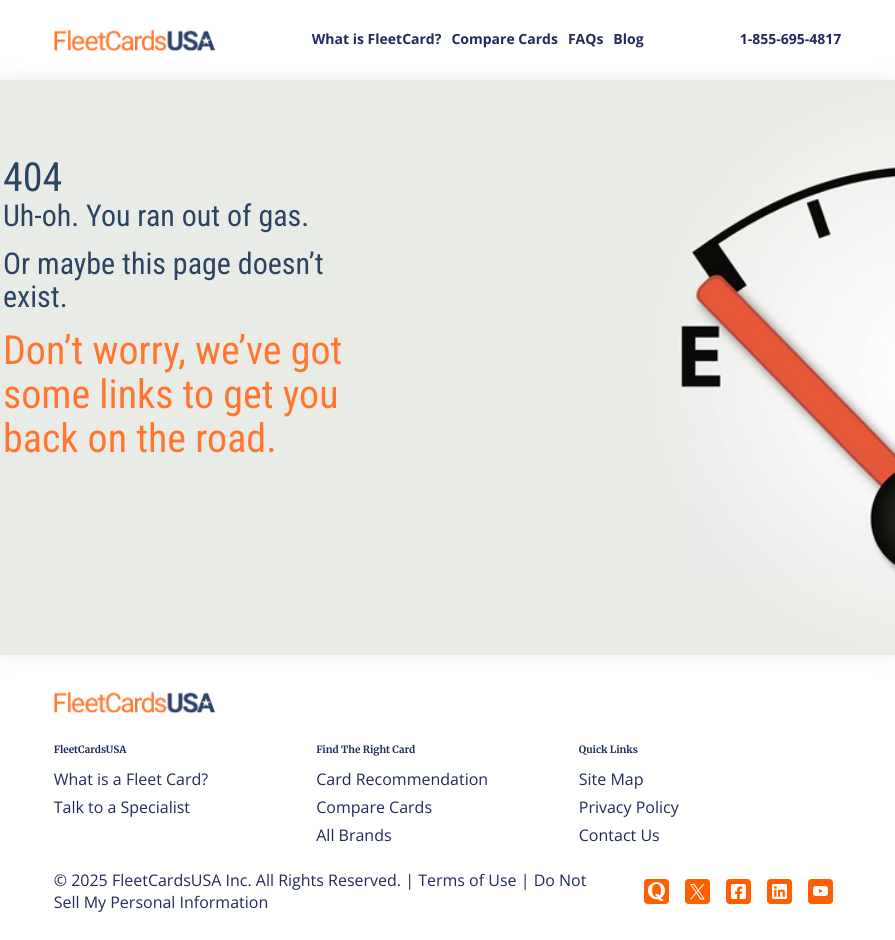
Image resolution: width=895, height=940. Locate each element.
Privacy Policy (629, 807)
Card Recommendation (402, 779)
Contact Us (619, 835)
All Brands (353, 835)
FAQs (585, 39)
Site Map (611, 779)
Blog (628, 39)
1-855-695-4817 (791, 39)
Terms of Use (467, 880)
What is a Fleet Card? (131, 779)
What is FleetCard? (377, 39)
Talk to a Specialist (122, 807)
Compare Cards (504, 39)
